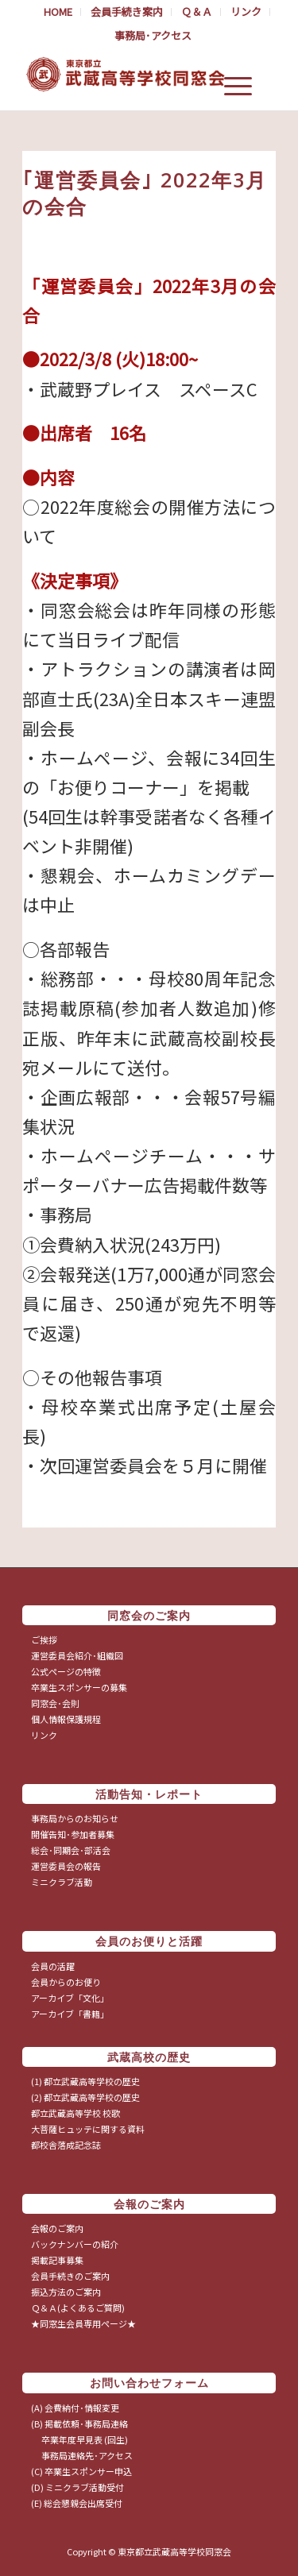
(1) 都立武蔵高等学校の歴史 (85, 2081)
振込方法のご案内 (66, 2291)
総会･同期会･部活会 (70, 1850)
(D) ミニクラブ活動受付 (77, 2487)
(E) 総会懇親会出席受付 (76, 2503)
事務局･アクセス (153, 35)
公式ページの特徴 (66, 1671)
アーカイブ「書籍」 (70, 2013)
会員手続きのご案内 (70, 2275)
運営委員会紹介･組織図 (77, 1655)
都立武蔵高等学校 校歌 (75, 2113)
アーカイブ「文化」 (70, 1997)
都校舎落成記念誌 (66, 2144)
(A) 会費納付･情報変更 (75, 2407)
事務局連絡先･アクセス (82, 2455)
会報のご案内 (57, 2228)
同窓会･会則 (55, 1703)
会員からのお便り (66, 1981)
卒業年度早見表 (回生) (79, 2439)
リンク (44, 1734)
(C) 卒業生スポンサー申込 (81, 2471)
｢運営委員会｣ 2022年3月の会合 (144, 192)
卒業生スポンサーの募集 (79, 1687)
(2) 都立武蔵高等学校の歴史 (85, 2097)
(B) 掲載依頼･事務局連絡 (79, 2423)
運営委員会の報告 (66, 1866)
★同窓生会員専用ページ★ (83, 2323)
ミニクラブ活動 (61, 1881)
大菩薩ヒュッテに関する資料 (88, 2128)
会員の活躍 (53, 1966)
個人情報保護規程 (66, 1719)
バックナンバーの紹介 (74, 2244)
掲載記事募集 (57, 2260)
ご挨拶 (44, 1639)
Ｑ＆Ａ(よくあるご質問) (78, 2307)
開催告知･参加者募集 (72, 1834)
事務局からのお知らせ (74, 1818)
